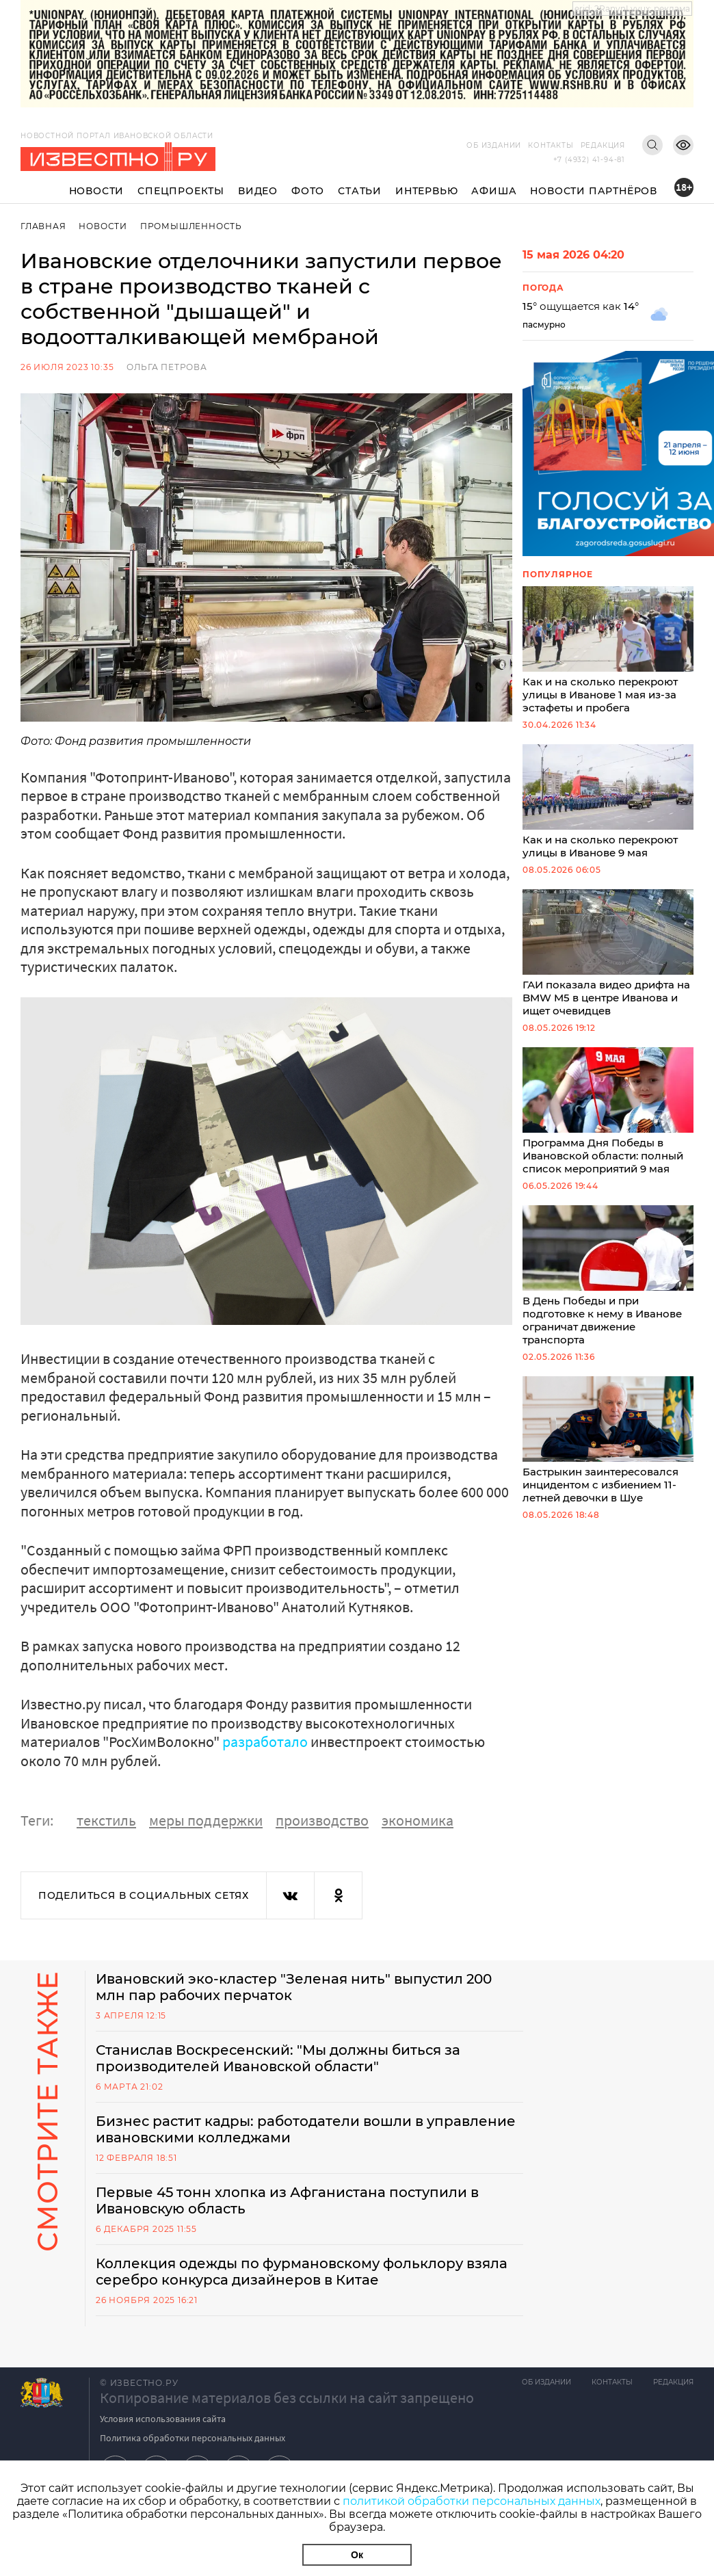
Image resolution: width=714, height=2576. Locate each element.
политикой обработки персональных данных (471, 2501)
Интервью (426, 191)
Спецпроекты (180, 191)
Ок (357, 2554)
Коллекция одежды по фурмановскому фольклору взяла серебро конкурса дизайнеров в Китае (301, 2271)
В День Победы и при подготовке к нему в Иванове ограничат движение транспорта (608, 1275)
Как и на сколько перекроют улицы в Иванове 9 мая (608, 801)
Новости (96, 191)
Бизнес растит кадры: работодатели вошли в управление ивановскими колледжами (306, 2129)
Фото (307, 191)
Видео (258, 191)
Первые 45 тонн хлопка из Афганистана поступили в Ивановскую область (287, 2200)
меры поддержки (206, 1820)
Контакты (550, 145)
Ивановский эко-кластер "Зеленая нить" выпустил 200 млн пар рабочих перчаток (294, 1987)
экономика (417, 1820)
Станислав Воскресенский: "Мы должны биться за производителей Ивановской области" (278, 2058)
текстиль (106, 1820)
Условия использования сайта (163, 2419)
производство (322, 1820)
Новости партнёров (593, 191)
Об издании (493, 145)
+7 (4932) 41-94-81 (589, 159)
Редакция (603, 145)
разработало (265, 1741)
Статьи (360, 191)
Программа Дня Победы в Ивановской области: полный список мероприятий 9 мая (608, 1111)
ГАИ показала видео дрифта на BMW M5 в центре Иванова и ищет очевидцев (608, 953)
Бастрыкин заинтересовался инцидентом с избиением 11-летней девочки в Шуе (608, 1440)
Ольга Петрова (167, 367)
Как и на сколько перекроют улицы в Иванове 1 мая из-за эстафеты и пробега (608, 650)
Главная (43, 226)
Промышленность (191, 226)
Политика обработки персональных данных (192, 2438)
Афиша (493, 191)
